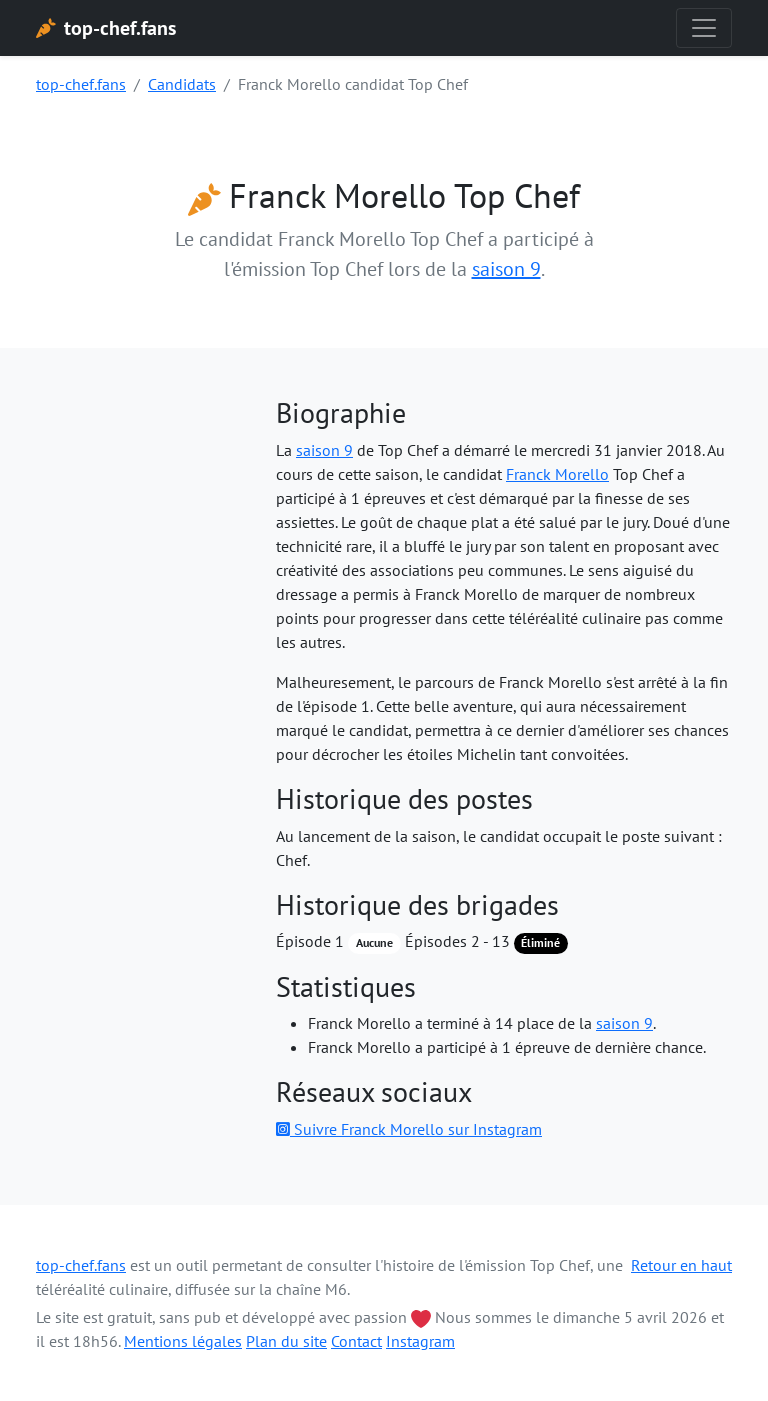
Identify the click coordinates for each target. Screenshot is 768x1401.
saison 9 (506, 269)
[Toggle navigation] (704, 28)
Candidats (182, 84)
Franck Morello (557, 474)
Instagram (420, 1341)
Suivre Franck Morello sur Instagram (409, 1129)
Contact (356, 1341)
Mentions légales (183, 1341)
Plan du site (286, 1341)
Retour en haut (681, 1265)
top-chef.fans (81, 84)
